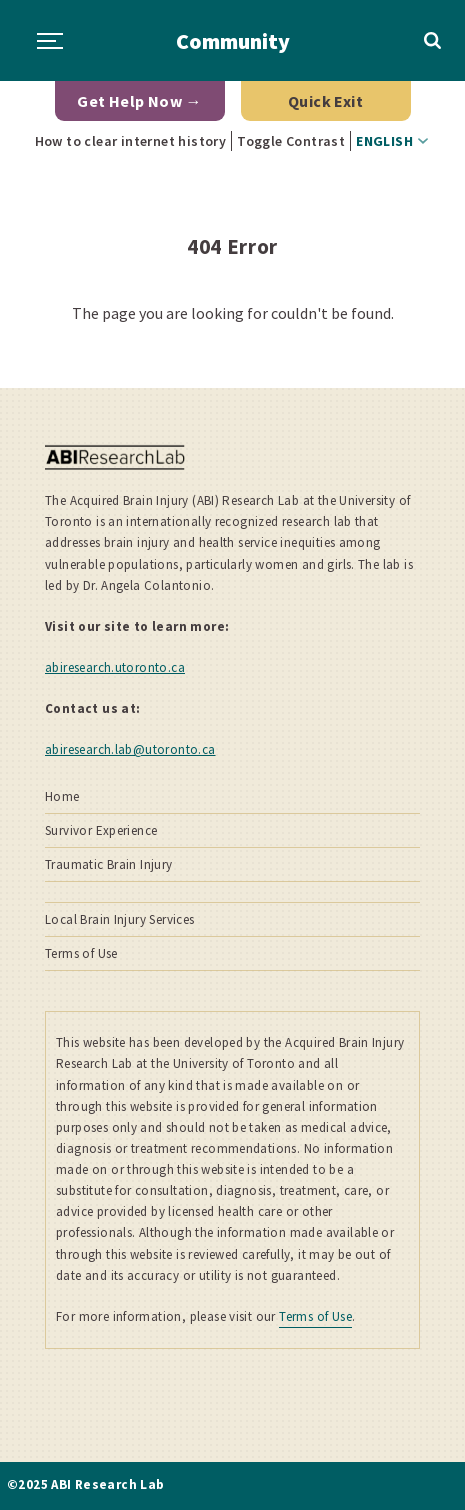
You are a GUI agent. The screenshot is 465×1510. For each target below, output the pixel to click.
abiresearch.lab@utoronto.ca (130, 749)
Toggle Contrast (291, 141)
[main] (232, 291)
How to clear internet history (131, 141)
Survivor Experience (101, 830)
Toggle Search (433, 41)
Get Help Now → (139, 101)
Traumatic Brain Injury (109, 864)
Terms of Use (81, 953)
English (384, 141)
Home (62, 796)
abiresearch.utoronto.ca (115, 667)
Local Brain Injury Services (120, 919)
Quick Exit (325, 101)
